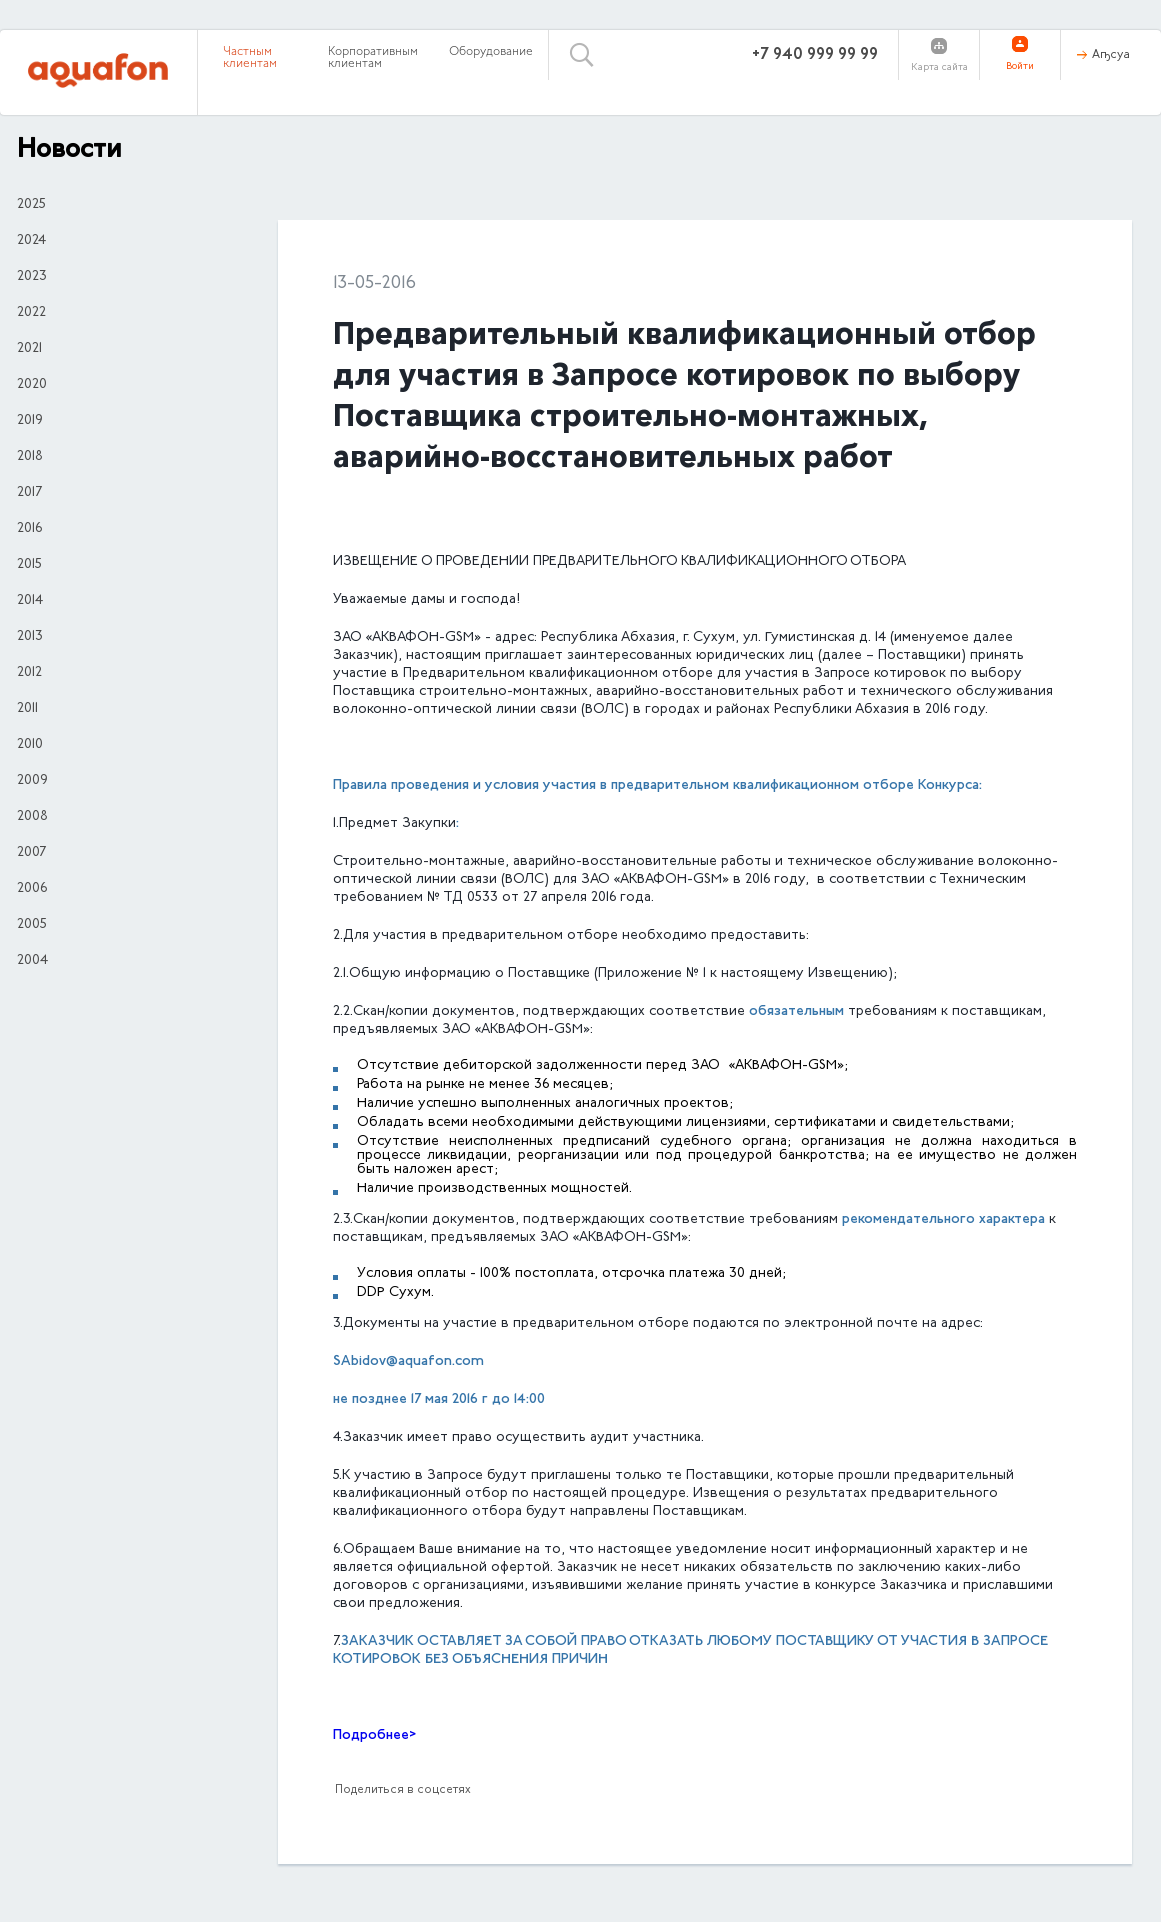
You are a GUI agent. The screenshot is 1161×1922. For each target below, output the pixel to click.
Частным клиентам (250, 58)
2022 (31, 313)
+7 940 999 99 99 (815, 55)
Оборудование (491, 52)
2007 (31, 853)
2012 (29, 673)
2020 (32, 385)
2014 (30, 601)
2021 (29, 349)
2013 (30, 637)
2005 (32, 925)
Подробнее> (374, 1735)
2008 (32, 817)
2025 (31, 205)
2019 (30, 421)
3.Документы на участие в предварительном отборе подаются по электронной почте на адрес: (658, 1324)
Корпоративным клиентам (373, 58)
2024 (31, 241)
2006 (32, 889)
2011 (27, 709)
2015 (29, 565)
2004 (32, 961)
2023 (32, 277)
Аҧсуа (1111, 55)
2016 (29, 529)
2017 (29, 493)
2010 (30, 745)
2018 (30, 457)
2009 (32, 781)
